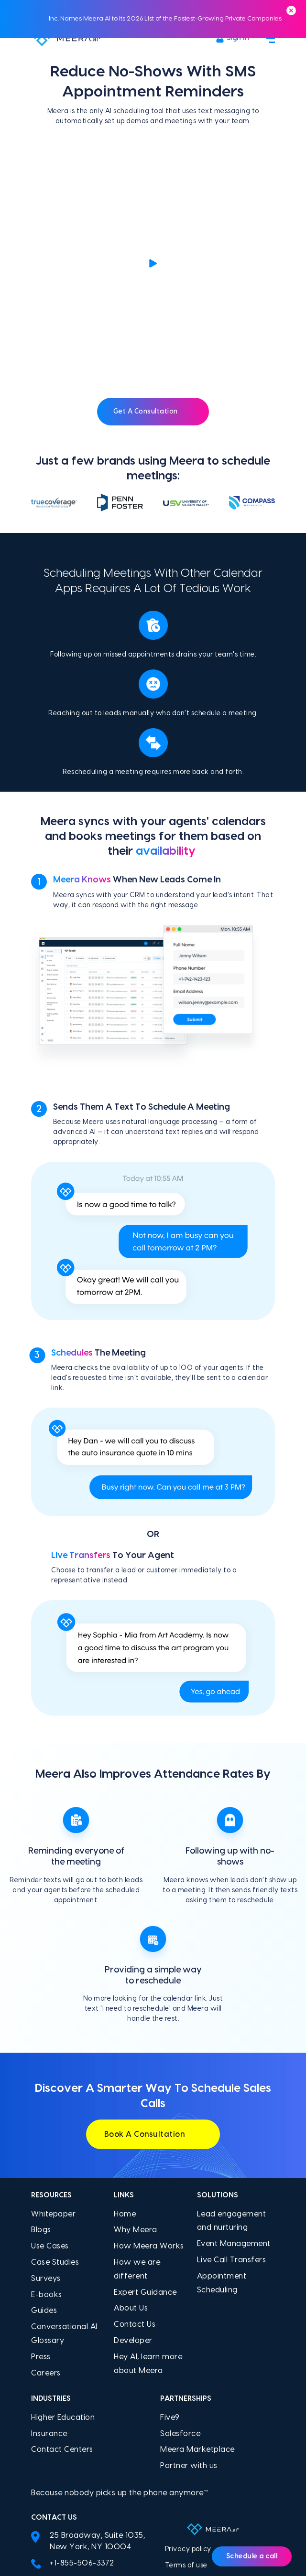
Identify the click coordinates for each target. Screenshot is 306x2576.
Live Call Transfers (231, 2150)
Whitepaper (53, 2105)
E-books (46, 2185)
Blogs (41, 2121)
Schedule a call (252, 2556)
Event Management (234, 2134)
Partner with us (189, 2356)
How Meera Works (149, 2137)
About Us (131, 2199)
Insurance (49, 2324)
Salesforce (180, 2324)
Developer (133, 2231)
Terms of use (186, 2456)
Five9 (170, 2308)
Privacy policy (188, 2440)
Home (125, 2105)
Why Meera (135, 2121)
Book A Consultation (153, 2025)
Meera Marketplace (197, 2340)
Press (41, 2247)
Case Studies (55, 2153)
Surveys (46, 2169)
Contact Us (134, 2215)
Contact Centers (62, 2340)
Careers (46, 2264)
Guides (44, 2201)
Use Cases (50, 2137)
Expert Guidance (145, 2183)
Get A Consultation (153, 302)
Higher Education (63, 2308)
